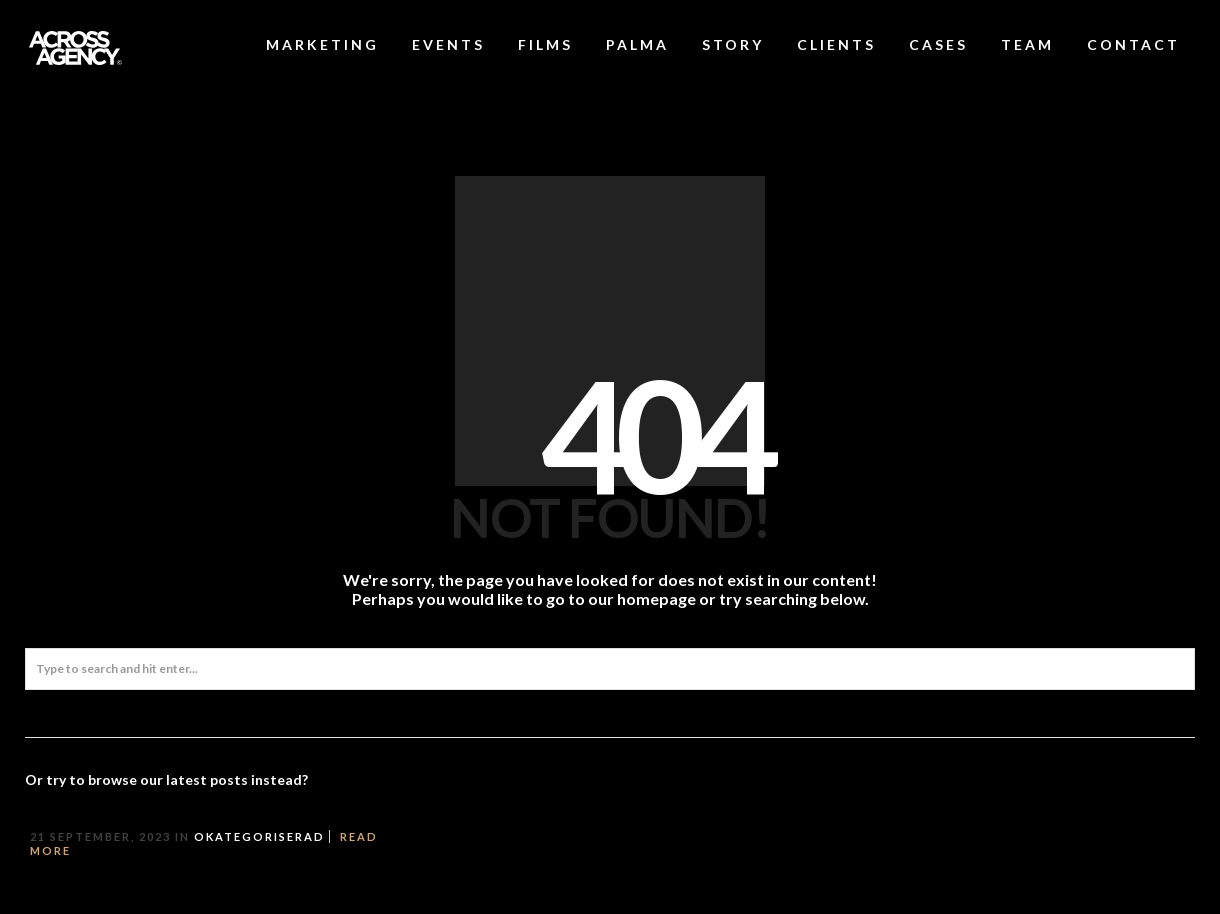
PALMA (637, 44)
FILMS (545, 44)
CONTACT (1133, 44)
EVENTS (448, 44)
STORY (733, 44)
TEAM (1027, 44)
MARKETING (322, 44)
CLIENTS (836, 44)
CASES (938, 44)
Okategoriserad (259, 836)
